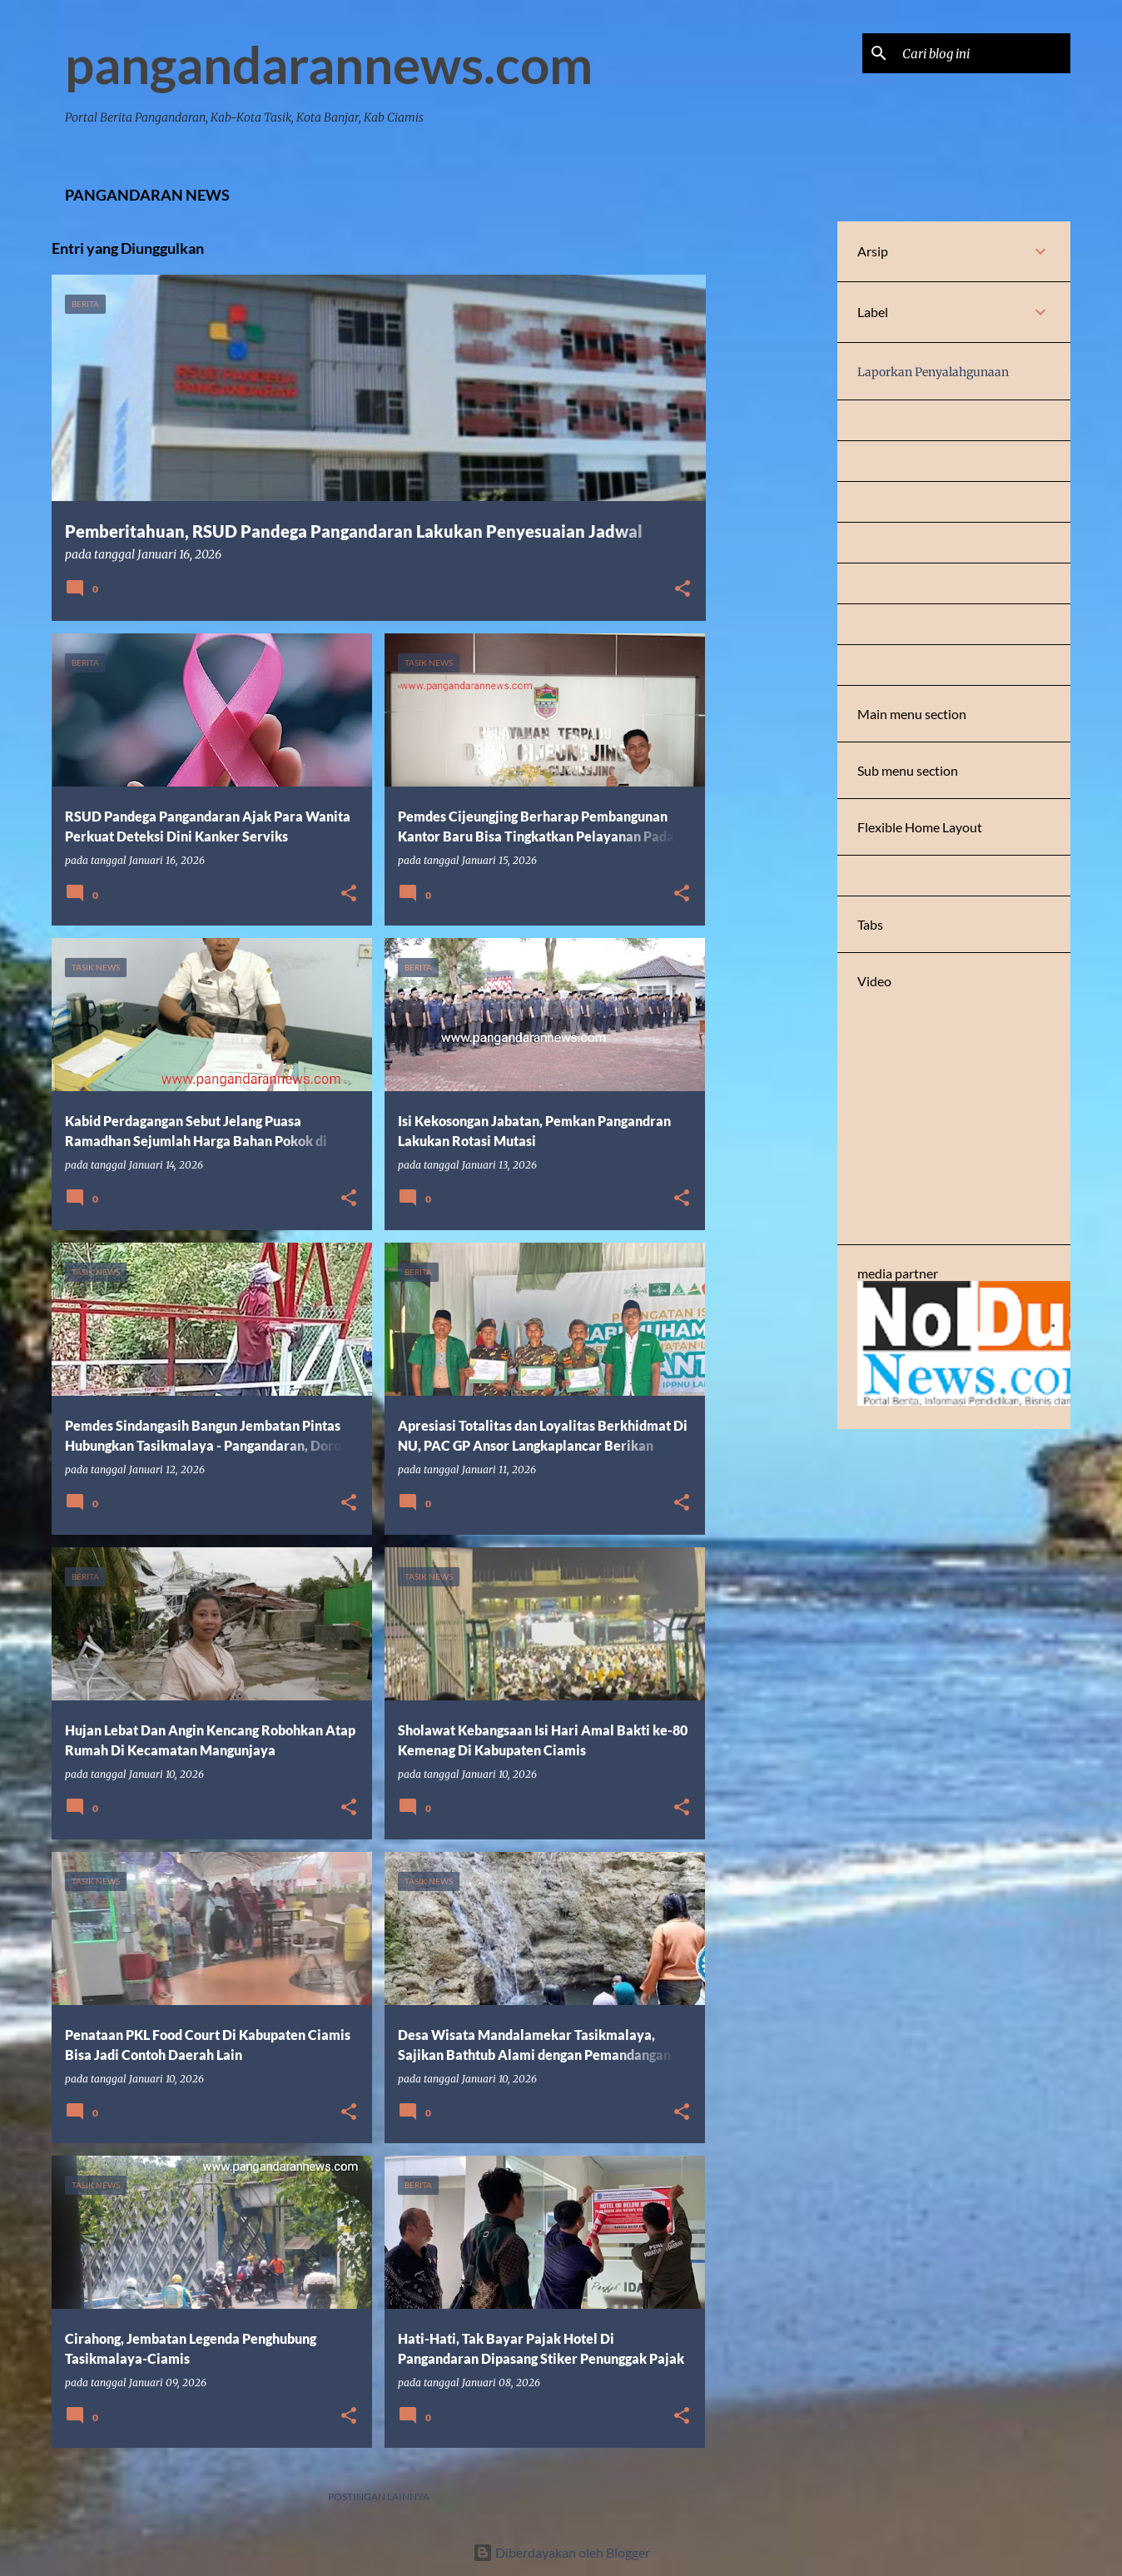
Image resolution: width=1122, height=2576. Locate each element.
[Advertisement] (771, 471)
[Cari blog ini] (983, 53)
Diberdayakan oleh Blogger (561, 2552)
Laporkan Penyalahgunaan (933, 372)
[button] (683, 589)
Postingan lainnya (378, 2496)
